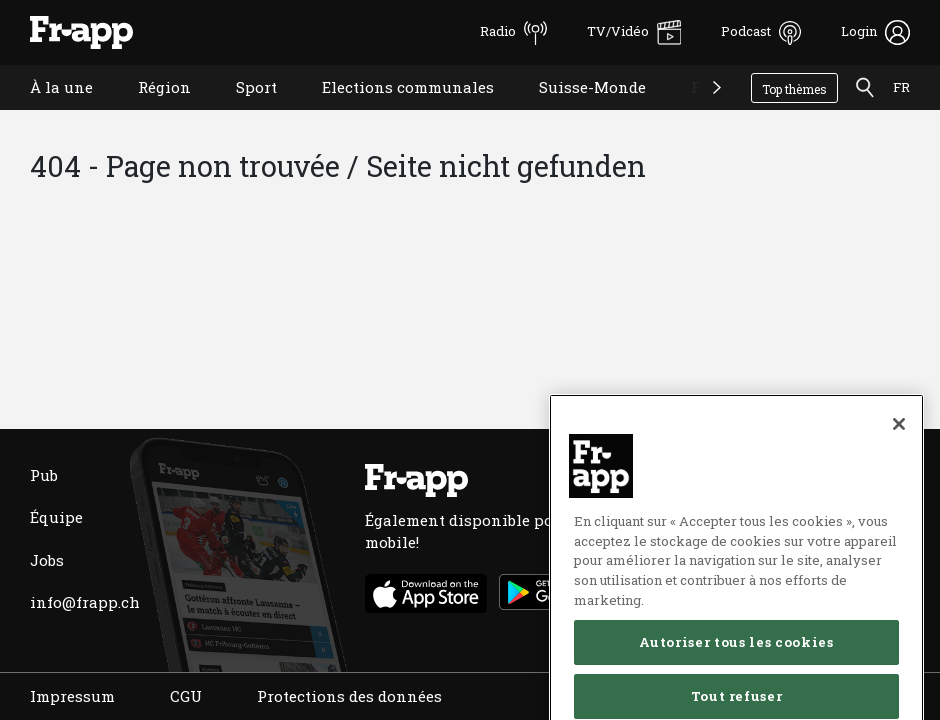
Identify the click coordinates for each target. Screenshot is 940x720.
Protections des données (349, 696)
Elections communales (393, 112)
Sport (241, 112)
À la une (46, 112)
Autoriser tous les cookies (736, 686)
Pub (44, 475)
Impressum (72, 696)
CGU (186, 696)
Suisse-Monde (577, 112)
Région (149, 112)
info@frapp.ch (85, 602)
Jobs (47, 560)
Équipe (56, 517)
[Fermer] (899, 467)
